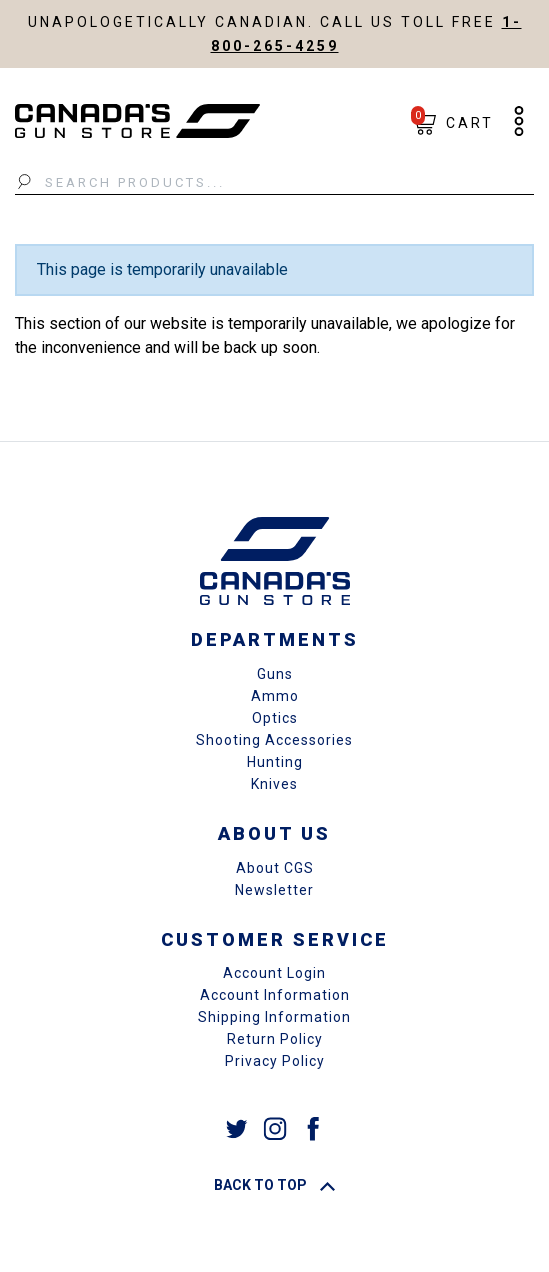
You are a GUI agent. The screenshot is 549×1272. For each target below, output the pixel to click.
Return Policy (275, 1039)
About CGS (275, 868)
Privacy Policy (275, 1061)
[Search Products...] (274, 183)
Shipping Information (274, 1017)
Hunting (275, 762)
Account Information (275, 995)
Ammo (275, 696)
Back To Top (274, 1185)
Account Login (274, 973)
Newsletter (274, 890)
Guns (275, 674)
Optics (275, 718)
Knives (274, 784)
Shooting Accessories (274, 740)
